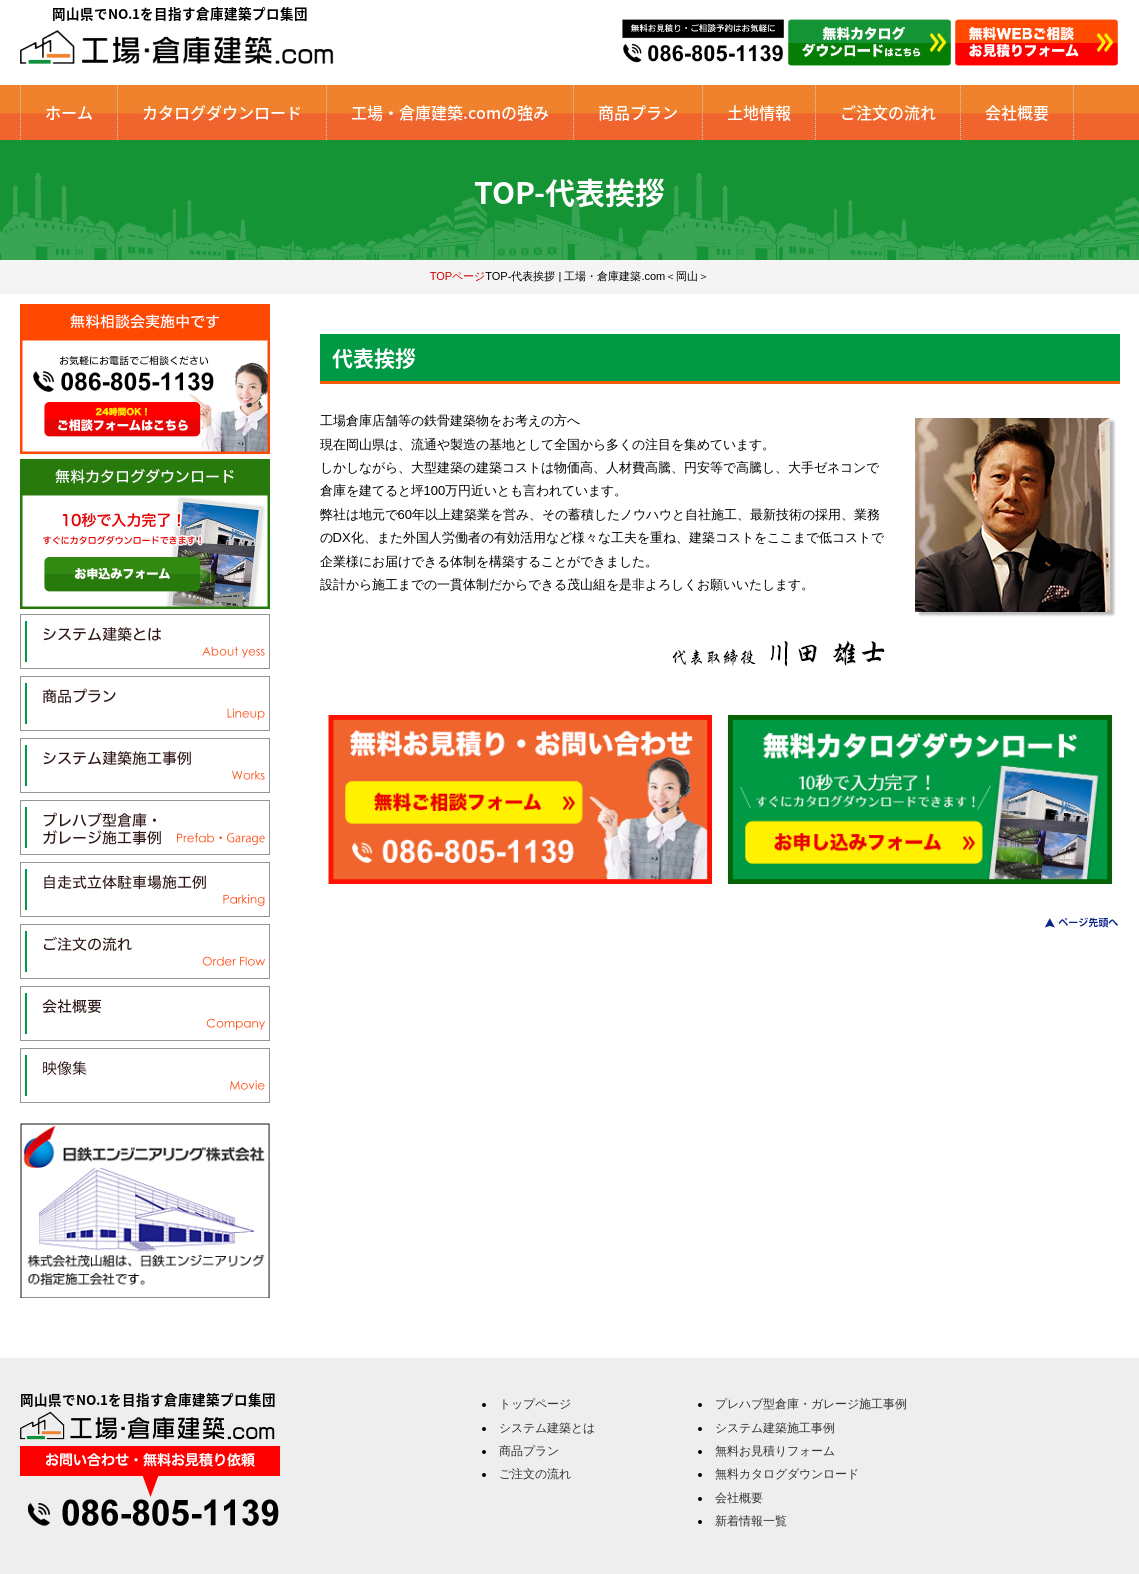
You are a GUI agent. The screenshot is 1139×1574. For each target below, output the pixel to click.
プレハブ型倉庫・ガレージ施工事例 (811, 1404)
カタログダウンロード (222, 112)
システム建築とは (547, 1428)
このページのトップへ (1069, 922)
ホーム (69, 112)
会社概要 (1017, 112)
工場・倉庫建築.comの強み (450, 112)
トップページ (535, 1404)
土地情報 (759, 112)
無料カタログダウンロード (787, 1474)
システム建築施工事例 (775, 1428)
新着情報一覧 (751, 1521)
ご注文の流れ (888, 112)
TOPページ (458, 276)
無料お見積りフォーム (775, 1451)
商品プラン (638, 112)
